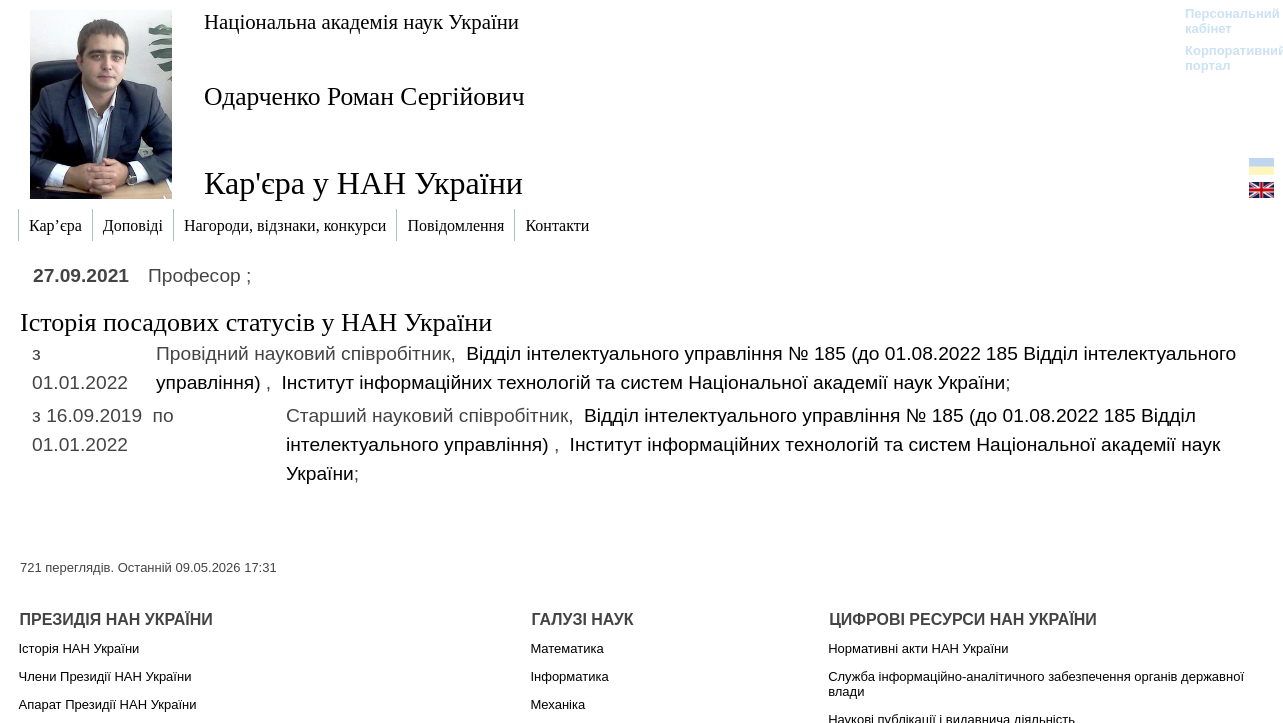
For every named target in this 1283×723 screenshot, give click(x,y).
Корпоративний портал (1222, 58)
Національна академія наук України (361, 21)
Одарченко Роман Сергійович (364, 96)
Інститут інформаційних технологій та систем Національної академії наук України (644, 382)
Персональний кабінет (1222, 21)
